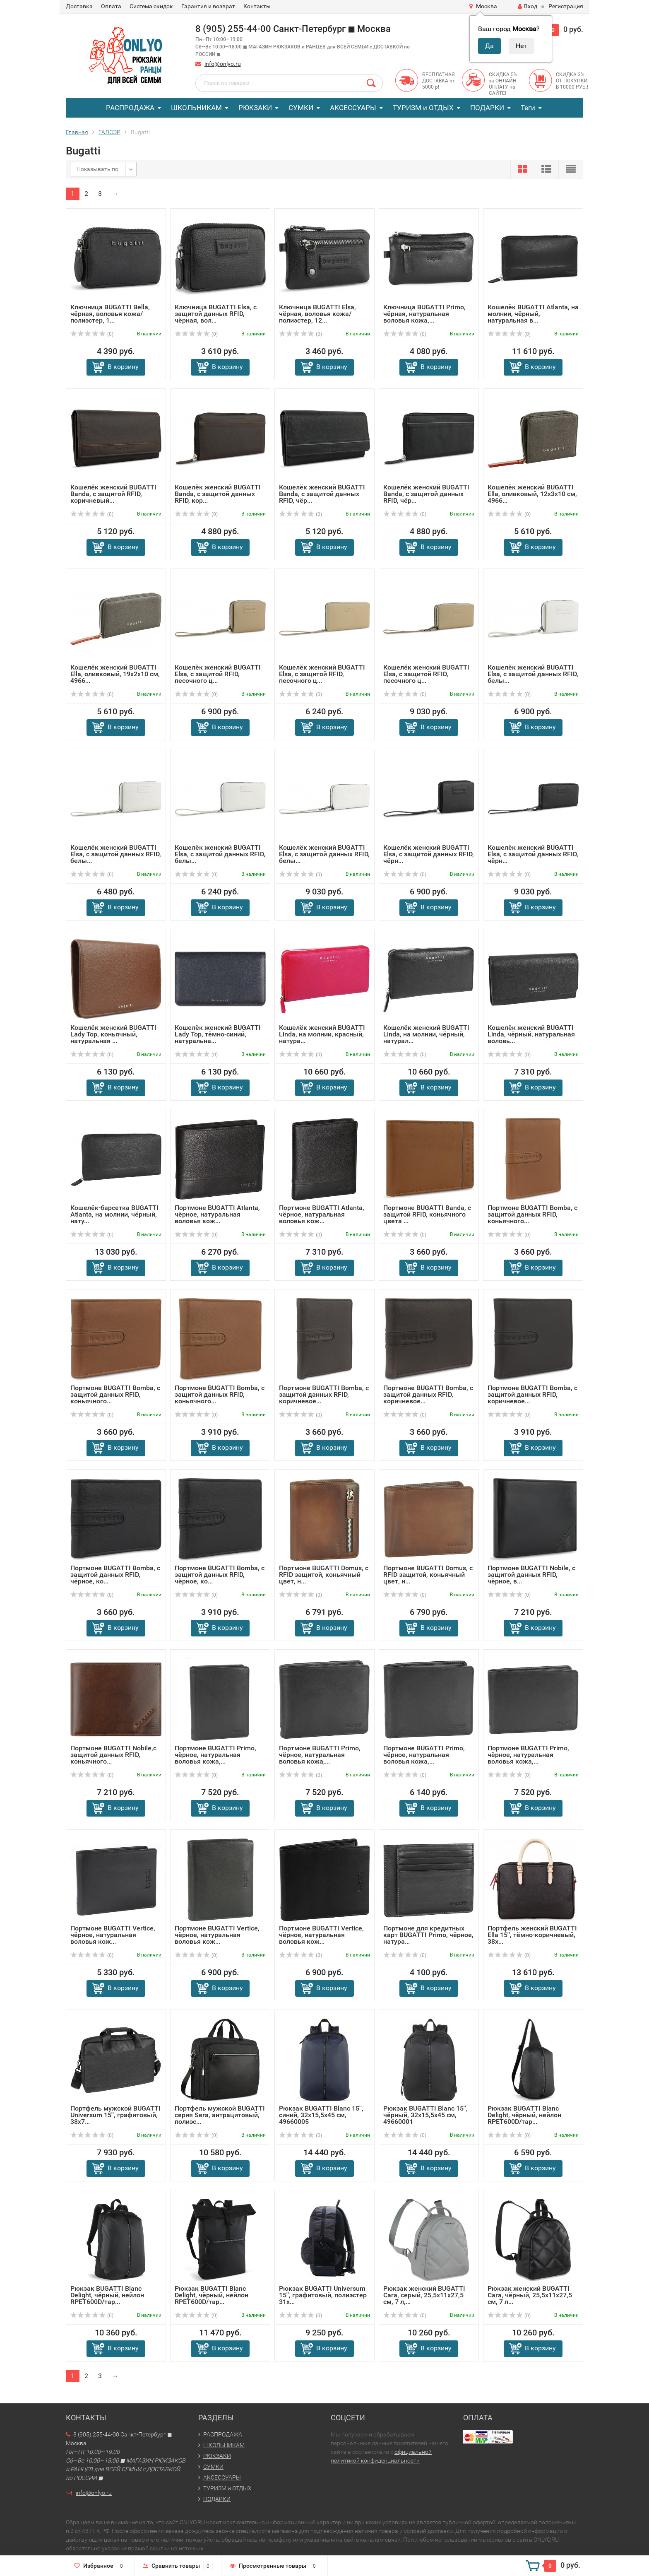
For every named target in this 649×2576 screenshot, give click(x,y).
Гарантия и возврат (208, 6)
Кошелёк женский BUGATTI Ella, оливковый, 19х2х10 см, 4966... (115, 673)
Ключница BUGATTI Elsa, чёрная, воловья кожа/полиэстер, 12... (317, 313)
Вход (527, 6)
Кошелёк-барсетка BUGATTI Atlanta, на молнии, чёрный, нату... (114, 1214)
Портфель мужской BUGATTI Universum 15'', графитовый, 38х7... (115, 2114)
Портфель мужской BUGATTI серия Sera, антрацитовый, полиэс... (220, 2114)
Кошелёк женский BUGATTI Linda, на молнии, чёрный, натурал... (426, 1034)
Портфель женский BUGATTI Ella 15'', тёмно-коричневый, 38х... (532, 1934)
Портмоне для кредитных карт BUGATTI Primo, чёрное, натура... (428, 1934)
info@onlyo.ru (222, 63)
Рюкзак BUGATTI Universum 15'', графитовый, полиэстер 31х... (323, 2295)
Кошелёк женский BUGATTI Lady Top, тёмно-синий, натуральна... (218, 1034)
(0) (91, 334)
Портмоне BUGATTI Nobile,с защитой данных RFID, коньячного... (113, 1754)
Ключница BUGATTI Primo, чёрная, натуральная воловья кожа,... (424, 313)
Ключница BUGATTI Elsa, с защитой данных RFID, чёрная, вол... (216, 313)
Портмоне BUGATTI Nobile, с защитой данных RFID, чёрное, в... (531, 1574)
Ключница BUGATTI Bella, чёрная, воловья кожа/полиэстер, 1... (110, 313)
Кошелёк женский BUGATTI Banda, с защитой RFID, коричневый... (113, 493)
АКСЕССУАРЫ (353, 108)
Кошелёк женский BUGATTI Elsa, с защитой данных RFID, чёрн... (428, 854)
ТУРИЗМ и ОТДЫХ (423, 108)
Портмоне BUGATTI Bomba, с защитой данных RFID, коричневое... (324, 1394)
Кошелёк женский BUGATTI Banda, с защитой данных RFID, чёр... (322, 493)
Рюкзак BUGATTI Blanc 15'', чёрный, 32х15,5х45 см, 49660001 (425, 2114)
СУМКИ (300, 108)
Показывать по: (98, 169)
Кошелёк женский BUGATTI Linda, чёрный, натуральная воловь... (531, 1034)
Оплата (111, 6)
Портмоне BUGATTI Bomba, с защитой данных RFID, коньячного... (532, 1214)
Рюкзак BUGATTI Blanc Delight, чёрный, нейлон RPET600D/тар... (524, 2114)
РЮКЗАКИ (255, 108)
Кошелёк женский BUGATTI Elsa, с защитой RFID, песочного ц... (218, 673)
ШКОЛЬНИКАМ (196, 108)
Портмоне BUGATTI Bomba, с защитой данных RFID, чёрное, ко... (115, 1574)
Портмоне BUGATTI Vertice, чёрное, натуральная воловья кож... (112, 1934)
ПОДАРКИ (487, 108)
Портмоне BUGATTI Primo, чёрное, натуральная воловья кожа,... (215, 1754)
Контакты (257, 6)
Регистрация (565, 6)
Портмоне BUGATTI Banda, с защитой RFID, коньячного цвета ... (427, 1214)
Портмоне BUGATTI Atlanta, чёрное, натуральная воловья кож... (217, 1214)
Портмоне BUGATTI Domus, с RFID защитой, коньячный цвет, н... (323, 1574)
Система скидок (151, 6)
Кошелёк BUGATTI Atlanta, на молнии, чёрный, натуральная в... (533, 313)
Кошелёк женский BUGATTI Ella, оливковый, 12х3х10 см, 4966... (532, 493)
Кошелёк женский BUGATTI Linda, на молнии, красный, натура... (322, 1034)
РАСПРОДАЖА (130, 108)
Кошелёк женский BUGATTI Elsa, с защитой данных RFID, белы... (533, 673)
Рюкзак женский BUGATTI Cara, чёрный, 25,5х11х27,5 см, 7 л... (530, 2295)
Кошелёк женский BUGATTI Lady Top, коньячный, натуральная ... (113, 1034)
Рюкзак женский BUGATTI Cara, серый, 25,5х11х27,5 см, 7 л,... (424, 2295)
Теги (528, 108)
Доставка (79, 6)
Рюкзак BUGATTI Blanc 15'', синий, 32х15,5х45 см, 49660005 (321, 2114)
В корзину (123, 367)
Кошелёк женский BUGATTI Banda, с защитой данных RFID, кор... (218, 493)
